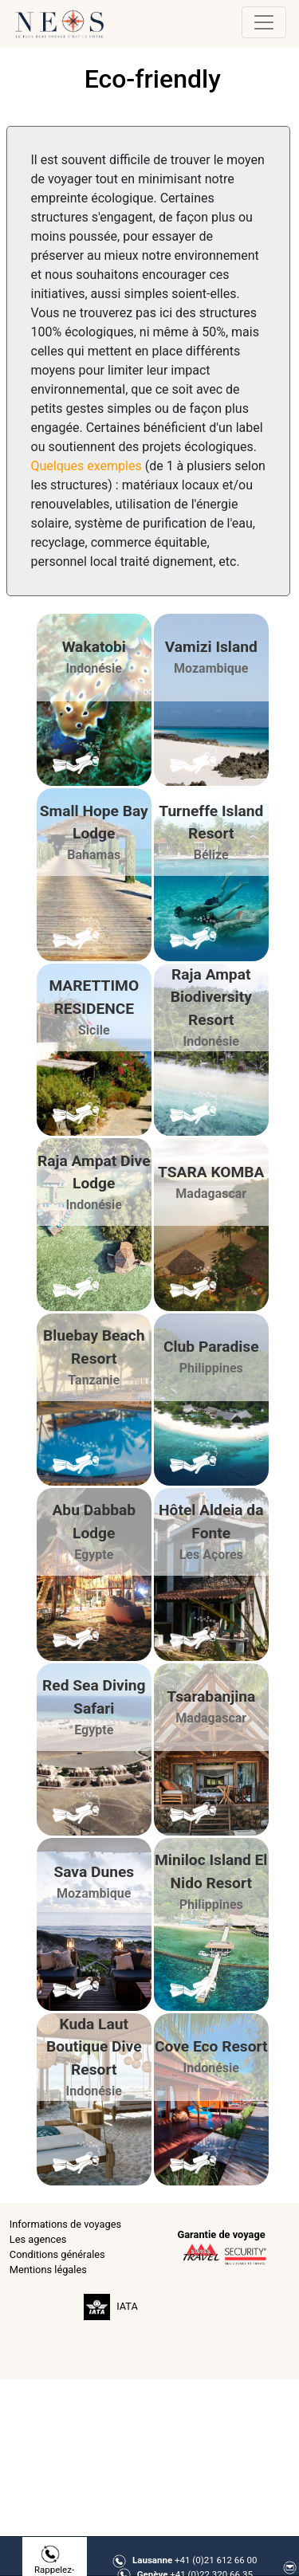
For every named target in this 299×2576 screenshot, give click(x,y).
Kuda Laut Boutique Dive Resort (94, 2047)
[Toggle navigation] (264, 22)
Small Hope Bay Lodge (94, 822)
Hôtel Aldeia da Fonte (211, 1521)
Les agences (38, 2239)
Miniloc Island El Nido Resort (211, 1871)
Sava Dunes (93, 1872)
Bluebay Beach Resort (93, 1347)
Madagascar (210, 1193)
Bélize (211, 854)
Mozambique (211, 668)
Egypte (93, 1554)
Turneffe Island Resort (211, 822)
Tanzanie (94, 1380)
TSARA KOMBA (211, 1172)
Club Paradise (211, 1346)
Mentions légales (48, 2270)
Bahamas (93, 854)
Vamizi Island (211, 647)
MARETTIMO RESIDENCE (94, 997)
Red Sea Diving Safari (94, 1697)
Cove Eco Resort (211, 2046)
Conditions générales (57, 2254)
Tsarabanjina (211, 1696)
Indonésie (94, 668)
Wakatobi (94, 647)
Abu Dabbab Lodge (94, 1521)
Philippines (211, 1368)
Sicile (94, 1030)
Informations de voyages (65, 2224)
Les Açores (211, 1554)
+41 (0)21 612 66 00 (195, 2560)
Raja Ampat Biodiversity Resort (211, 997)
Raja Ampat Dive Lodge (94, 1172)
